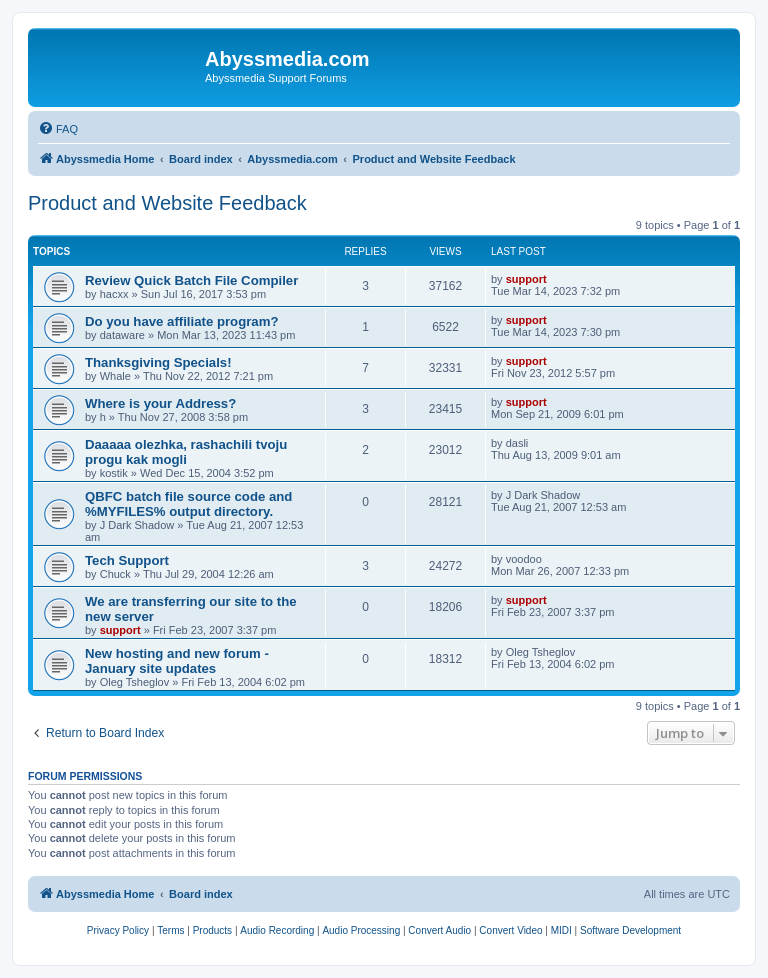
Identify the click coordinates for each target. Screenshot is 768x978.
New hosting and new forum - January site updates (177, 661)
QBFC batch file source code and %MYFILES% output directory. (188, 504)
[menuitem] (58, 129)
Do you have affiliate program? (181, 321)
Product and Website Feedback (167, 203)
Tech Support (127, 560)
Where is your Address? (160, 403)
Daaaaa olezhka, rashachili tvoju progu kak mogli (186, 452)
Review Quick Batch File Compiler (191, 280)
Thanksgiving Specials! (158, 362)
